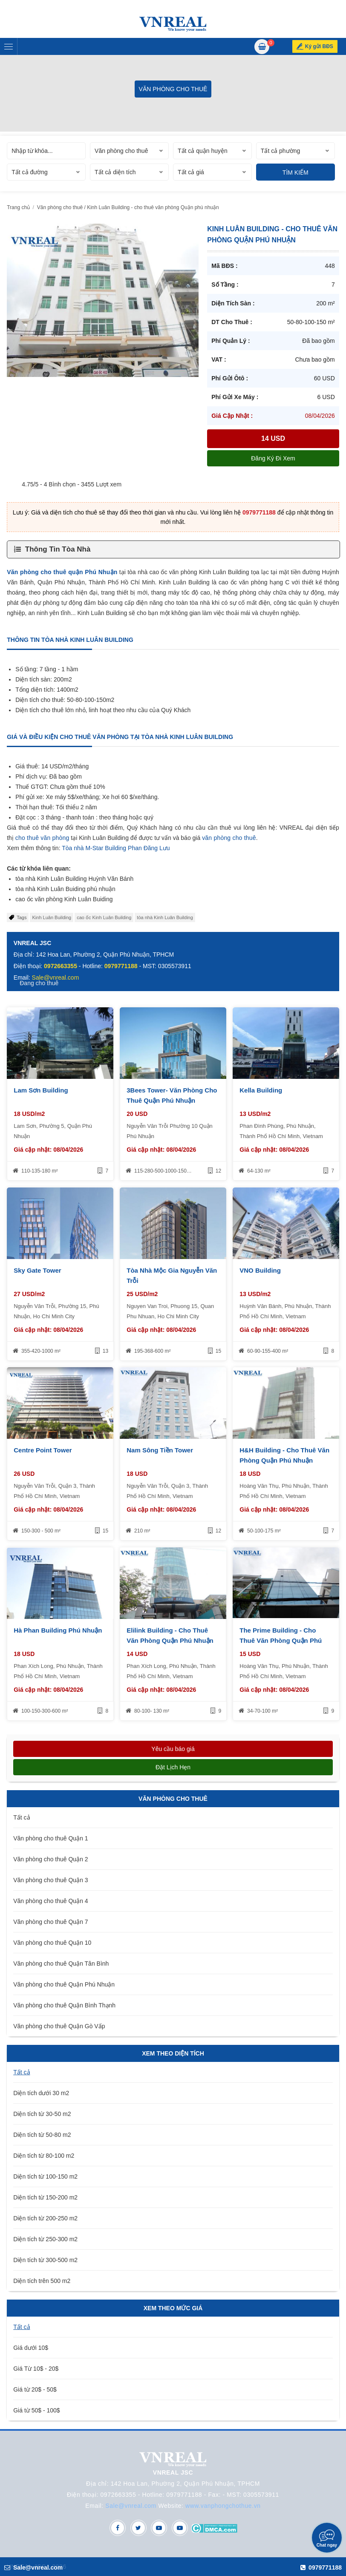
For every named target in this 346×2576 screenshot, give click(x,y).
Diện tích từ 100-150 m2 (45, 2176)
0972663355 (60, 966)
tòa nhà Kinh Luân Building (165, 917)
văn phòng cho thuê (229, 837)
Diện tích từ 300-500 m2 (45, 2260)
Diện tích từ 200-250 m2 (45, 2218)
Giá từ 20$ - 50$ (35, 2389)
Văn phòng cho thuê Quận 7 (50, 1921)
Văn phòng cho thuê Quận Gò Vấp (59, 2026)
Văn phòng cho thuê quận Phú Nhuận (62, 572)
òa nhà (76, 848)
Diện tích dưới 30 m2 (41, 2093)
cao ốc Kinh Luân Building (104, 917)
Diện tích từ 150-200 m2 (45, 2197)
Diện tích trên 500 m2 (41, 2280)
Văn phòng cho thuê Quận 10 (52, 1942)
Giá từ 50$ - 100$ (36, 2410)
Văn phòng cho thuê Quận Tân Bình (61, 1963)
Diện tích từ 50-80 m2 (42, 2134)
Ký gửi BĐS (321, 46)
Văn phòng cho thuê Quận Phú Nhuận (64, 1984)
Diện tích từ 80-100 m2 (43, 2155)
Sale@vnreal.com (130, 2505)
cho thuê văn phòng (42, 837)
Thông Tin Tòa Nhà (58, 549)
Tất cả (21, 1817)
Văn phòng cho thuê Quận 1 (50, 1838)
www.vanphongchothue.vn (223, 2505)
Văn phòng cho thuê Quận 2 (50, 1859)
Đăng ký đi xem (273, 458)
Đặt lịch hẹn (173, 1767)
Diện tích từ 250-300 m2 (45, 2239)
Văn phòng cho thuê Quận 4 (50, 1901)
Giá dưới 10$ (30, 2347)
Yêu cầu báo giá (172, 1748)
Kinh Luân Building (51, 917)
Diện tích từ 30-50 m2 (42, 2113)
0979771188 (259, 512)
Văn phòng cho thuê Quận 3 (50, 1880)
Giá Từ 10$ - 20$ (35, 2368)
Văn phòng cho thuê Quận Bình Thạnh (64, 2005)
